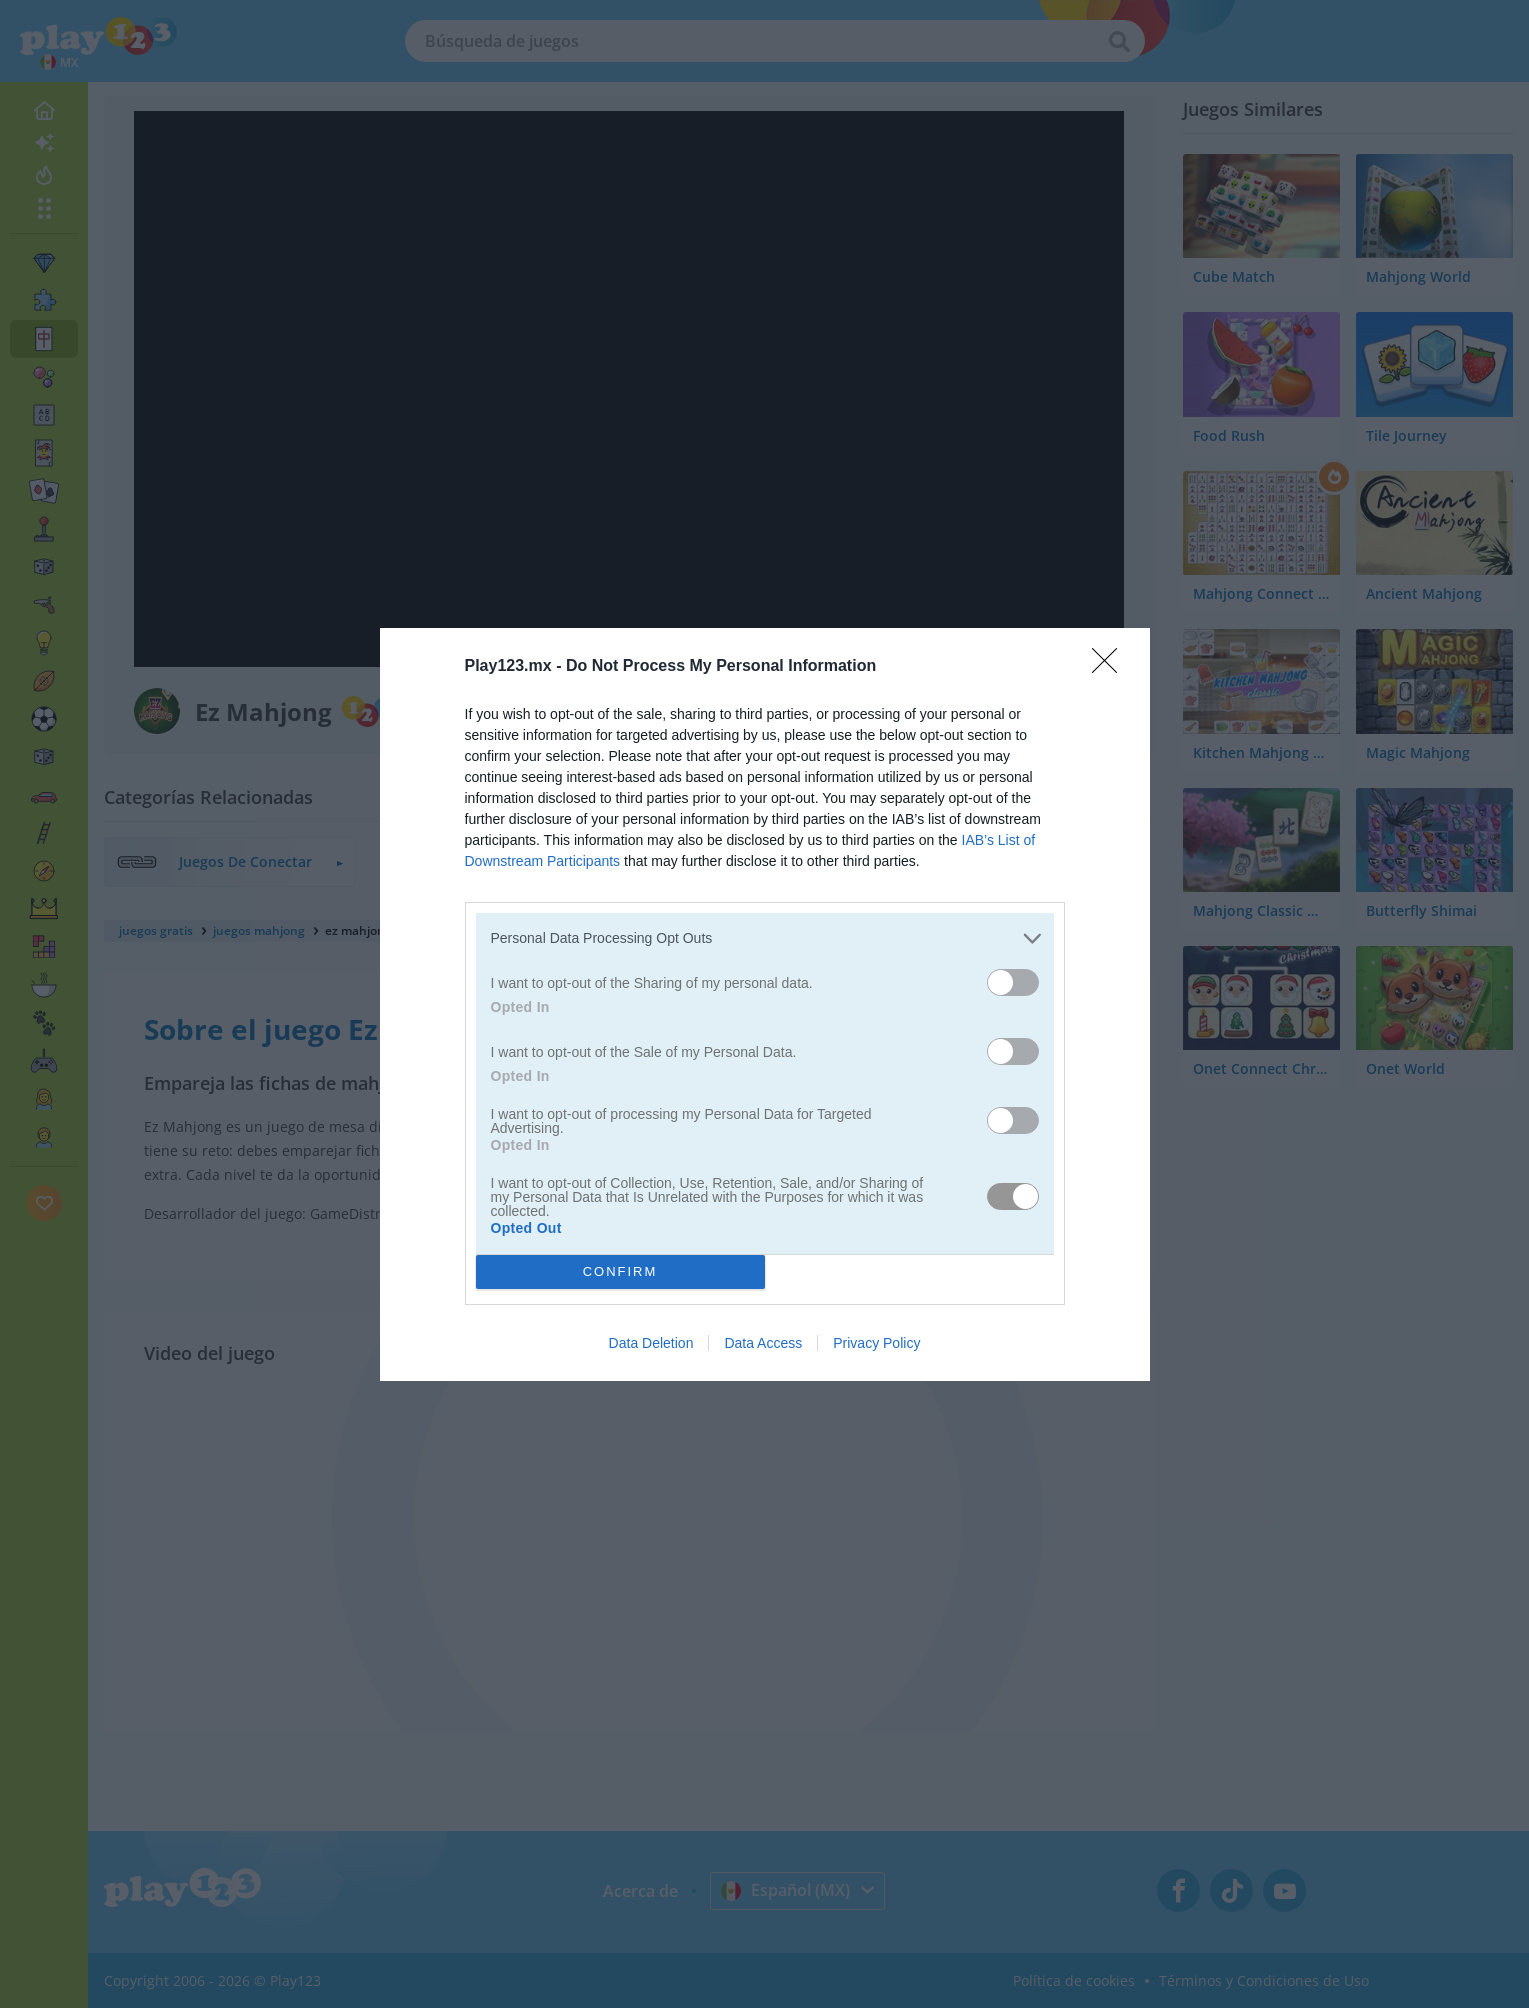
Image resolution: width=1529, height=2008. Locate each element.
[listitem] (765, 937)
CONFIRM (620, 1270)
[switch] (1013, 981)
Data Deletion (651, 1343)
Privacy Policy (876, 1343)
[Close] (1111, 666)
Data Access (763, 1343)
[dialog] (765, 1003)
